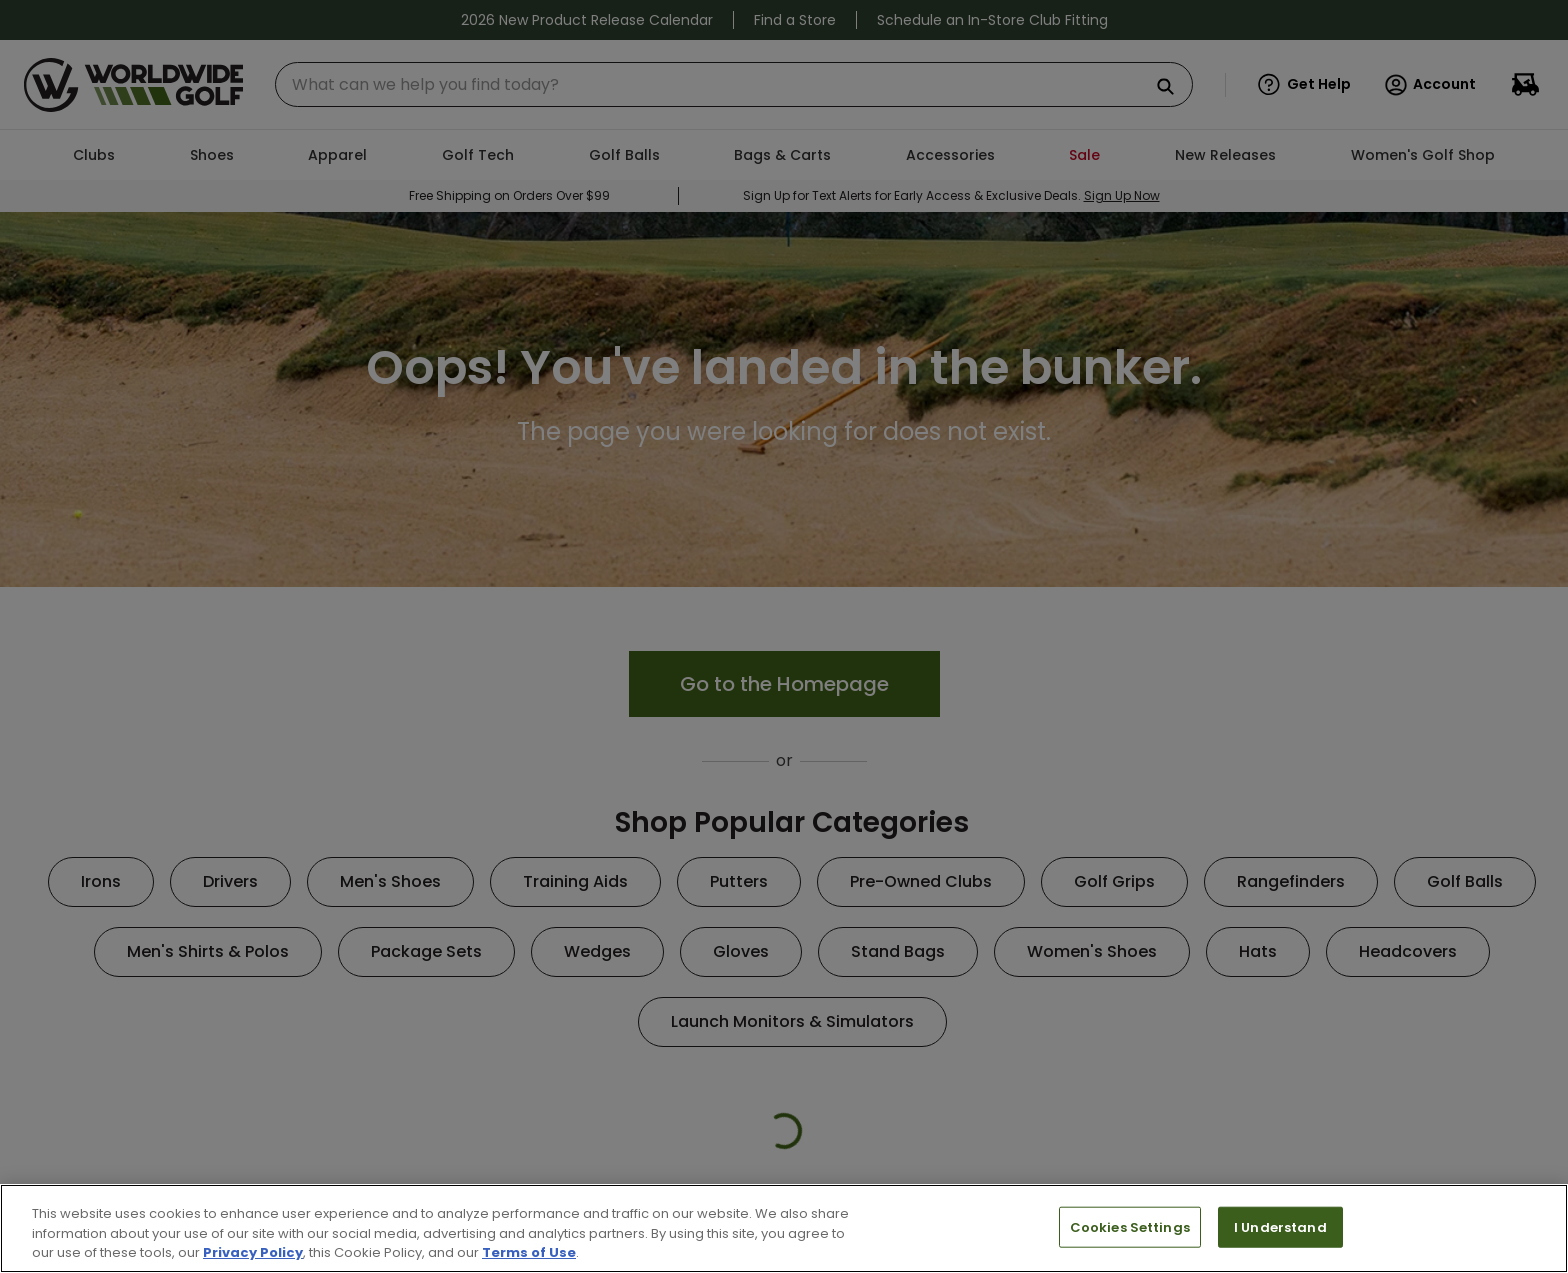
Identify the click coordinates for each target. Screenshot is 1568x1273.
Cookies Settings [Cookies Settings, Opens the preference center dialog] (1130, 1226)
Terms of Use (529, 1252)
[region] (784, 1228)
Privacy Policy (253, 1252)
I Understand (1280, 1226)
